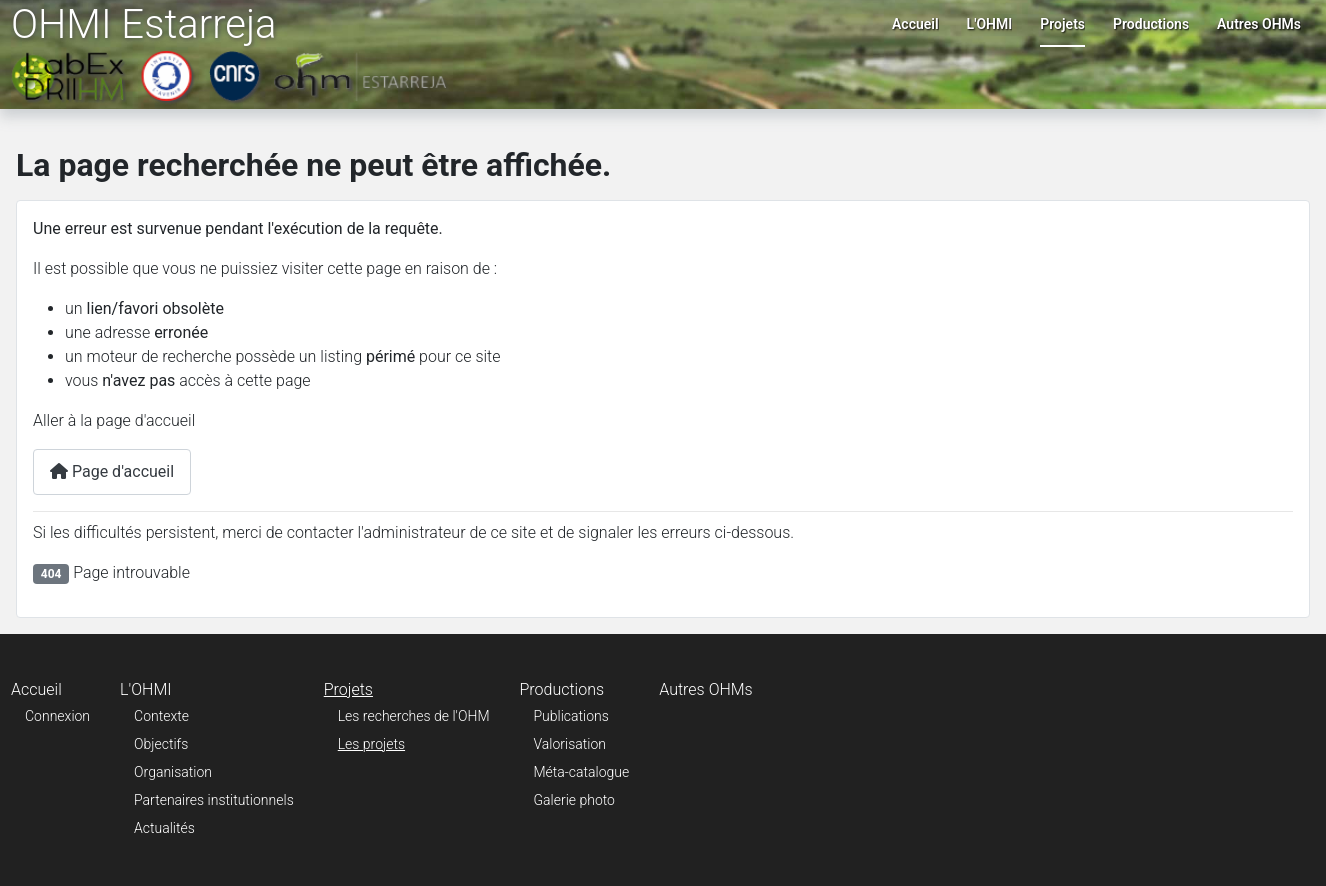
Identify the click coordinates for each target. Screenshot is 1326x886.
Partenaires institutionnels (214, 800)
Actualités (164, 828)
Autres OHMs (1259, 24)
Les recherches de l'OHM (414, 716)
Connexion (57, 716)
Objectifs (161, 744)
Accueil (915, 24)
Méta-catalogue (582, 772)
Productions (1151, 24)
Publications (571, 716)
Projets (1062, 24)
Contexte (161, 716)
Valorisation (570, 744)
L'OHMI (990, 24)
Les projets (371, 744)
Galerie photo (574, 800)
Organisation (173, 772)
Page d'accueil (112, 471)
